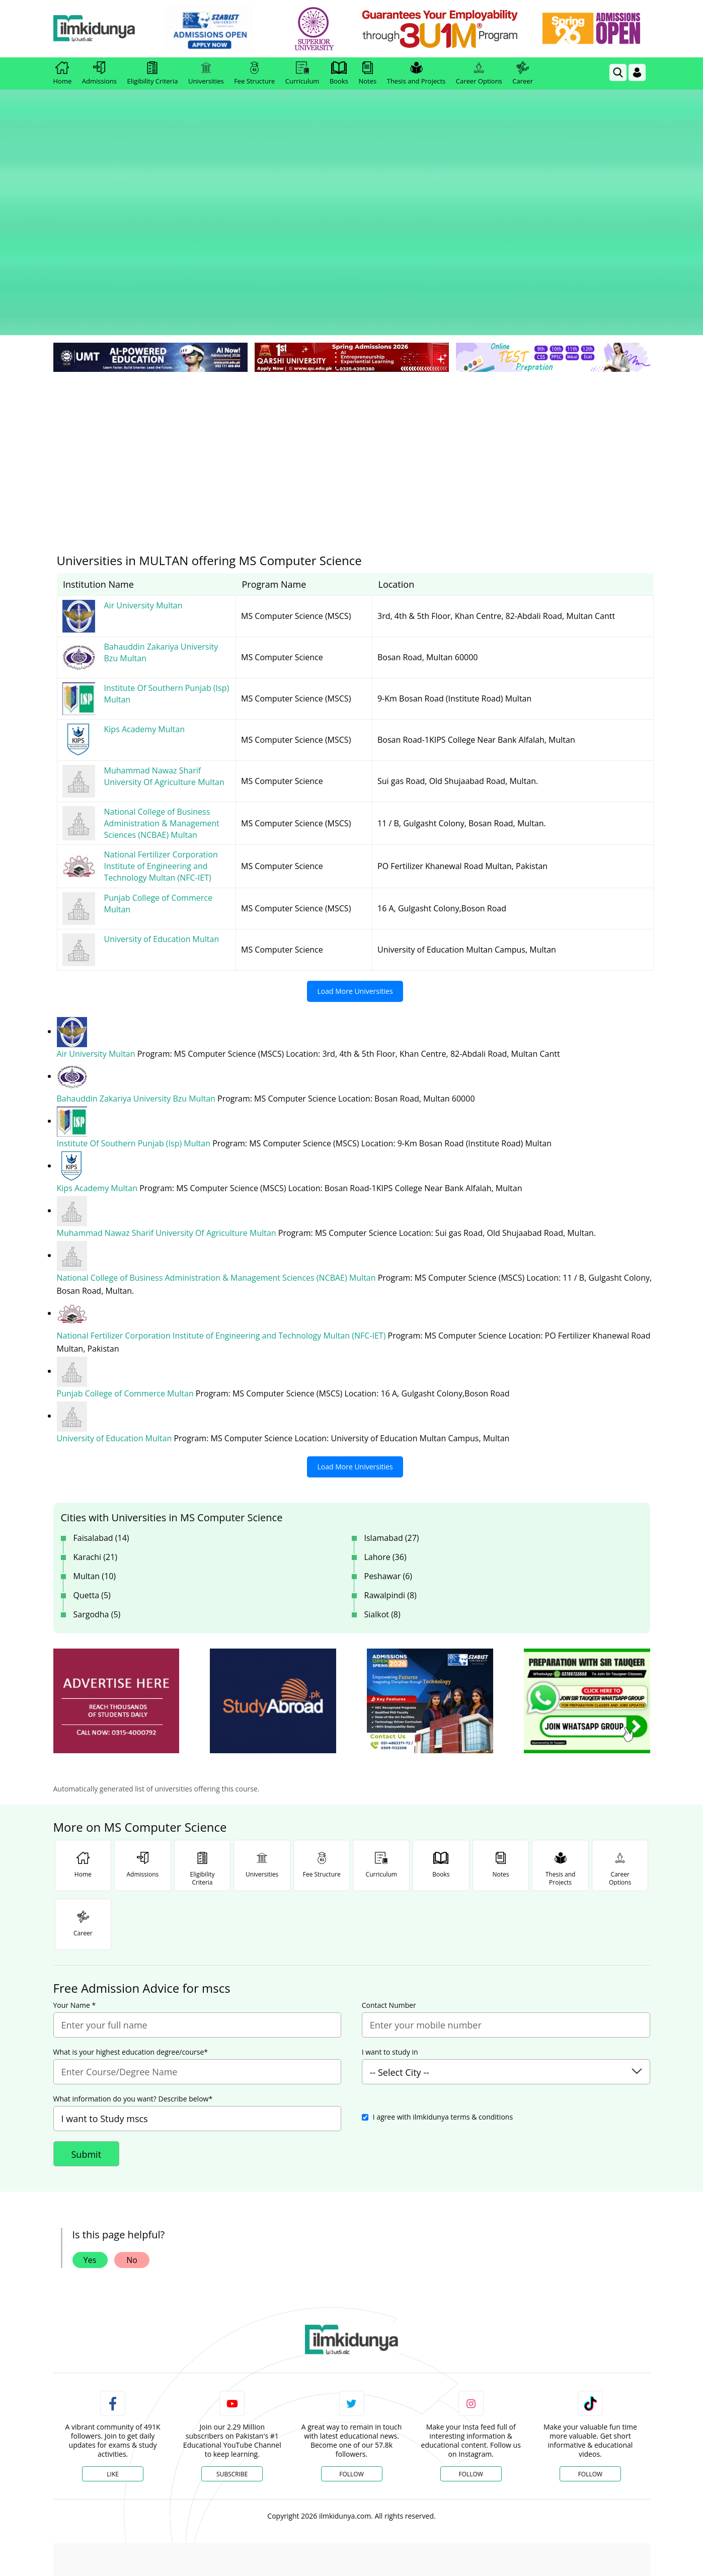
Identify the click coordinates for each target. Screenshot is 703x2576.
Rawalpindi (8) (390, 1467)
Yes (90, 2132)
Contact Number (389, 1877)
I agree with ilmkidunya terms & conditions (443, 1989)
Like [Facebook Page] (113, 2346)
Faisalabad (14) (101, 1410)
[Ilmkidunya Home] (108, 29)
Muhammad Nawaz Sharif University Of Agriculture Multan (167, 1105)
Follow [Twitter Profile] (351, 2346)
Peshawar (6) (388, 1448)
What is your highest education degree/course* (130, 1924)
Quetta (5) (92, 1467)
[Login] (637, 72)
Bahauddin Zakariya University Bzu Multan (137, 970)
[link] (223, 29)
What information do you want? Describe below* (133, 1971)
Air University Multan (97, 925)
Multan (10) (94, 1448)
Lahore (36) (385, 1429)
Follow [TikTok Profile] (590, 2346)
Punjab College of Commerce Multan (126, 1265)
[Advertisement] (352, 322)
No (131, 2132)
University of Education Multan (115, 1310)
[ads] (116, 1573)
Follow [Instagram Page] (470, 2346)
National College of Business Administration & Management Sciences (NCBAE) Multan (217, 1149)
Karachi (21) (95, 1429)
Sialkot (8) (382, 1486)
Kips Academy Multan (98, 1060)
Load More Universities (355, 863)
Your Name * (74, 1877)
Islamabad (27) (391, 1410)
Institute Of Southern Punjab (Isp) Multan (135, 1015)
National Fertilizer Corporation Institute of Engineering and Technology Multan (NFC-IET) (222, 1207)
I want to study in (390, 1924)
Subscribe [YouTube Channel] (232, 2346)
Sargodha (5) (97, 1486)
